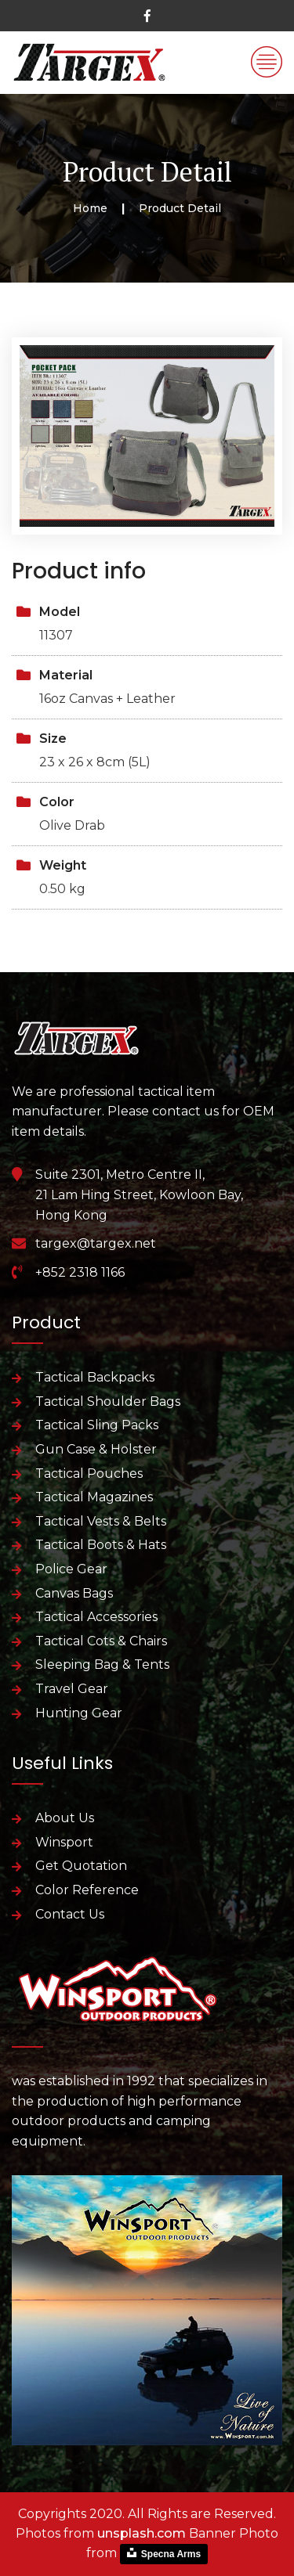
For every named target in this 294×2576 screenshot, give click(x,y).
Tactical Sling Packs (96, 1425)
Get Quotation (81, 1865)
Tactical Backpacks (94, 1377)
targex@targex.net (95, 1243)
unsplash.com (141, 2533)
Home (90, 208)
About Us (64, 1817)
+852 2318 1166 (80, 1272)
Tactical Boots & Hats (100, 1544)
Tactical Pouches (89, 1473)
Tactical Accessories (96, 1616)
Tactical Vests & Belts (100, 1521)
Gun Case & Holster (96, 1449)
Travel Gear (71, 1688)
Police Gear (71, 1569)
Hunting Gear (78, 1713)
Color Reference (87, 1889)
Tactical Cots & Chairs (101, 1641)
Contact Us (69, 1914)
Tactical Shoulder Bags (107, 1401)
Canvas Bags (74, 1593)
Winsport (64, 1842)
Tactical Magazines (94, 1497)
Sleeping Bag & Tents (102, 1664)
